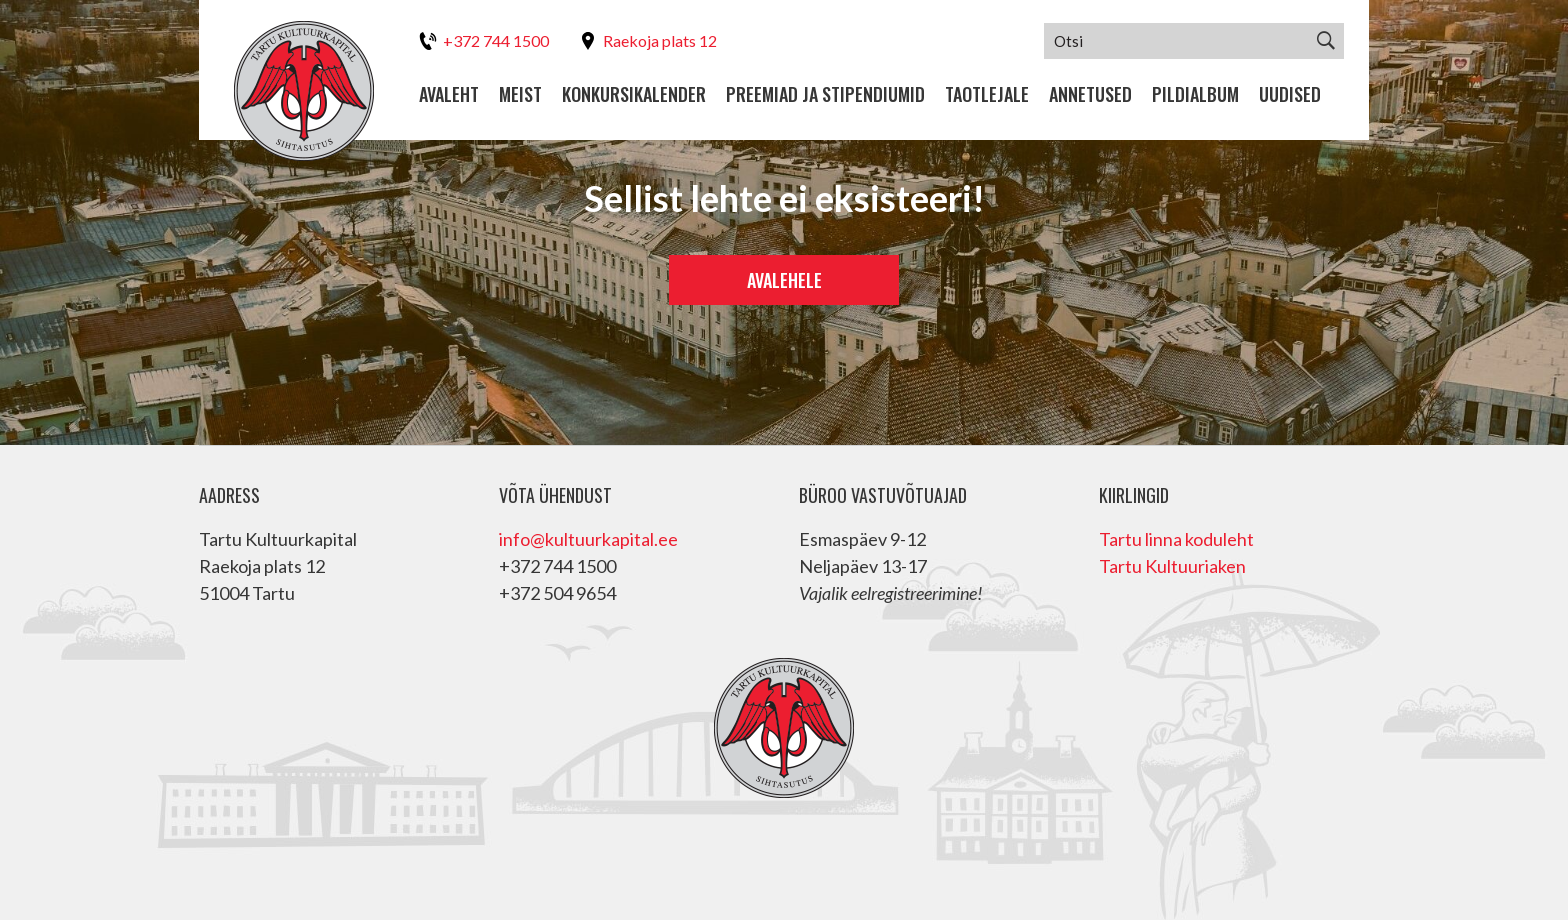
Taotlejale (987, 94)
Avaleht (449, 94)
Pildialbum (1195, 94)
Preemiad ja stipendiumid (825, 94)
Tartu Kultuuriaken (1172, 566)
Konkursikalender (634, 94)
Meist (520, 94)
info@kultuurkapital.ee (588, 539)
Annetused (1090, 94)
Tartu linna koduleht (1176, 539)
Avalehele (784, 280)
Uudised (1290, 94)
